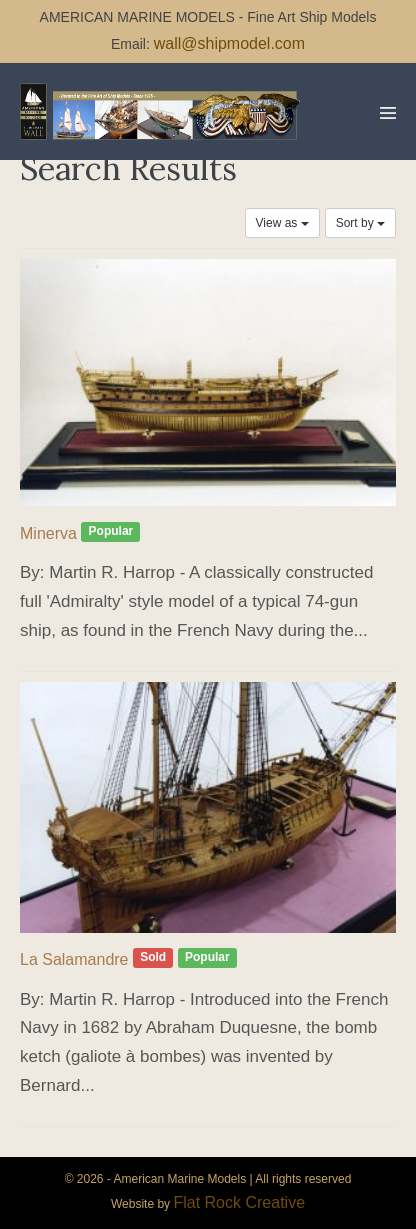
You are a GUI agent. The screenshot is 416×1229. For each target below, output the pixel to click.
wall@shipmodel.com (229, 43)
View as (282, 223)
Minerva (48, 533)
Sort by (360, 223)
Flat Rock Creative (239, 1202)
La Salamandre (74, 959)
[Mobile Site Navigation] (388, 113)
